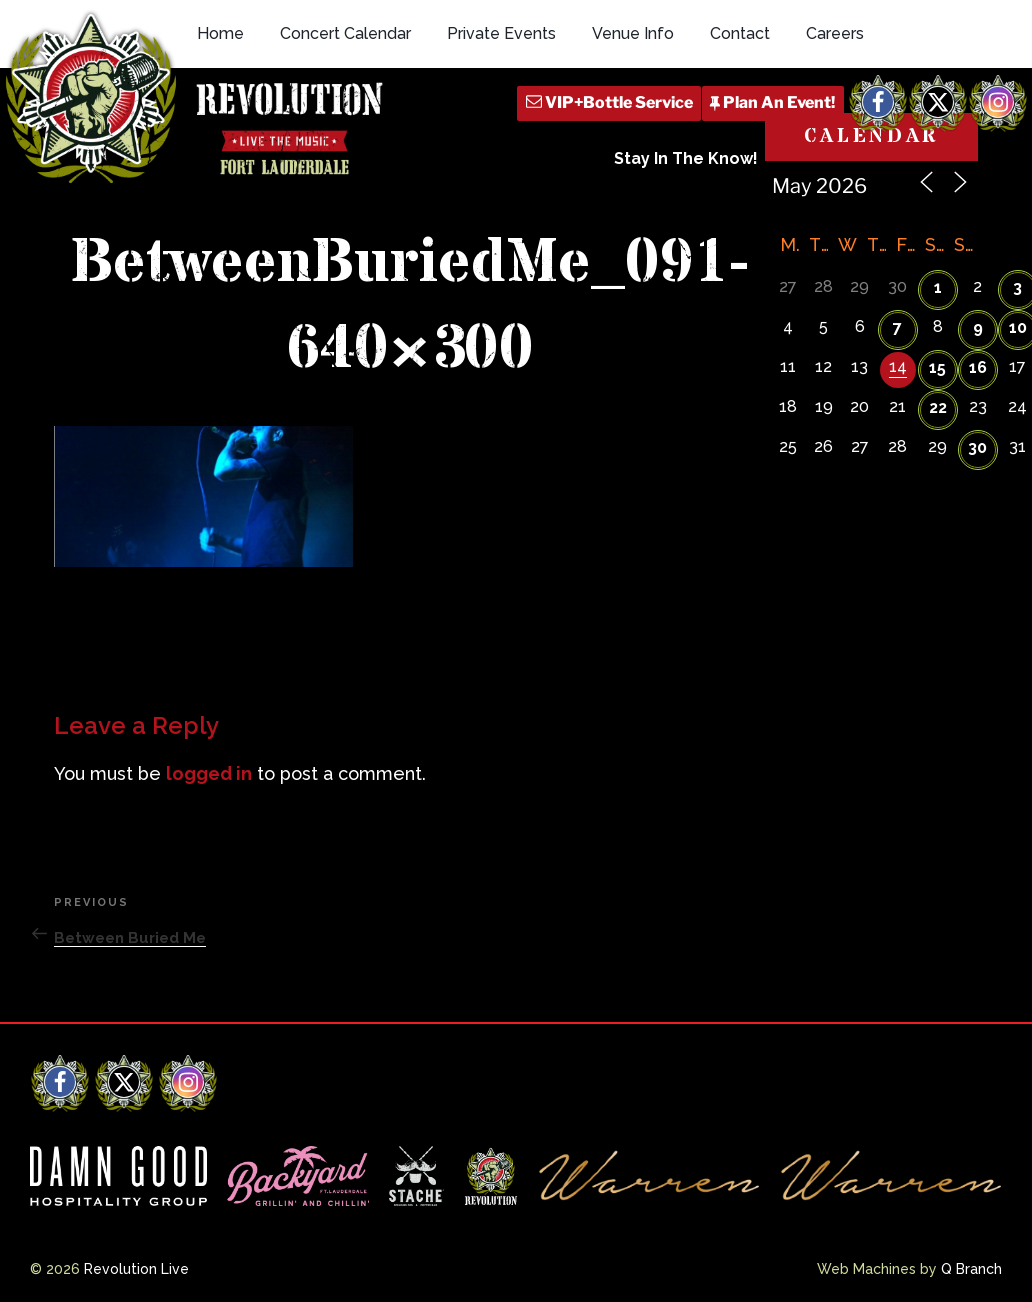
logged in (209, 773)
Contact (740, 33)
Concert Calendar (345, 33)
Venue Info (633, 33)
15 (937, 367)
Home (220, 33)
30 (977, 447)
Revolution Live (136, 1269)
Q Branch (971, 1269)
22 (938, 407)
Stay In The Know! (686, 158)
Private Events (501, 33)
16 (978, 367)
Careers (835, 33)
